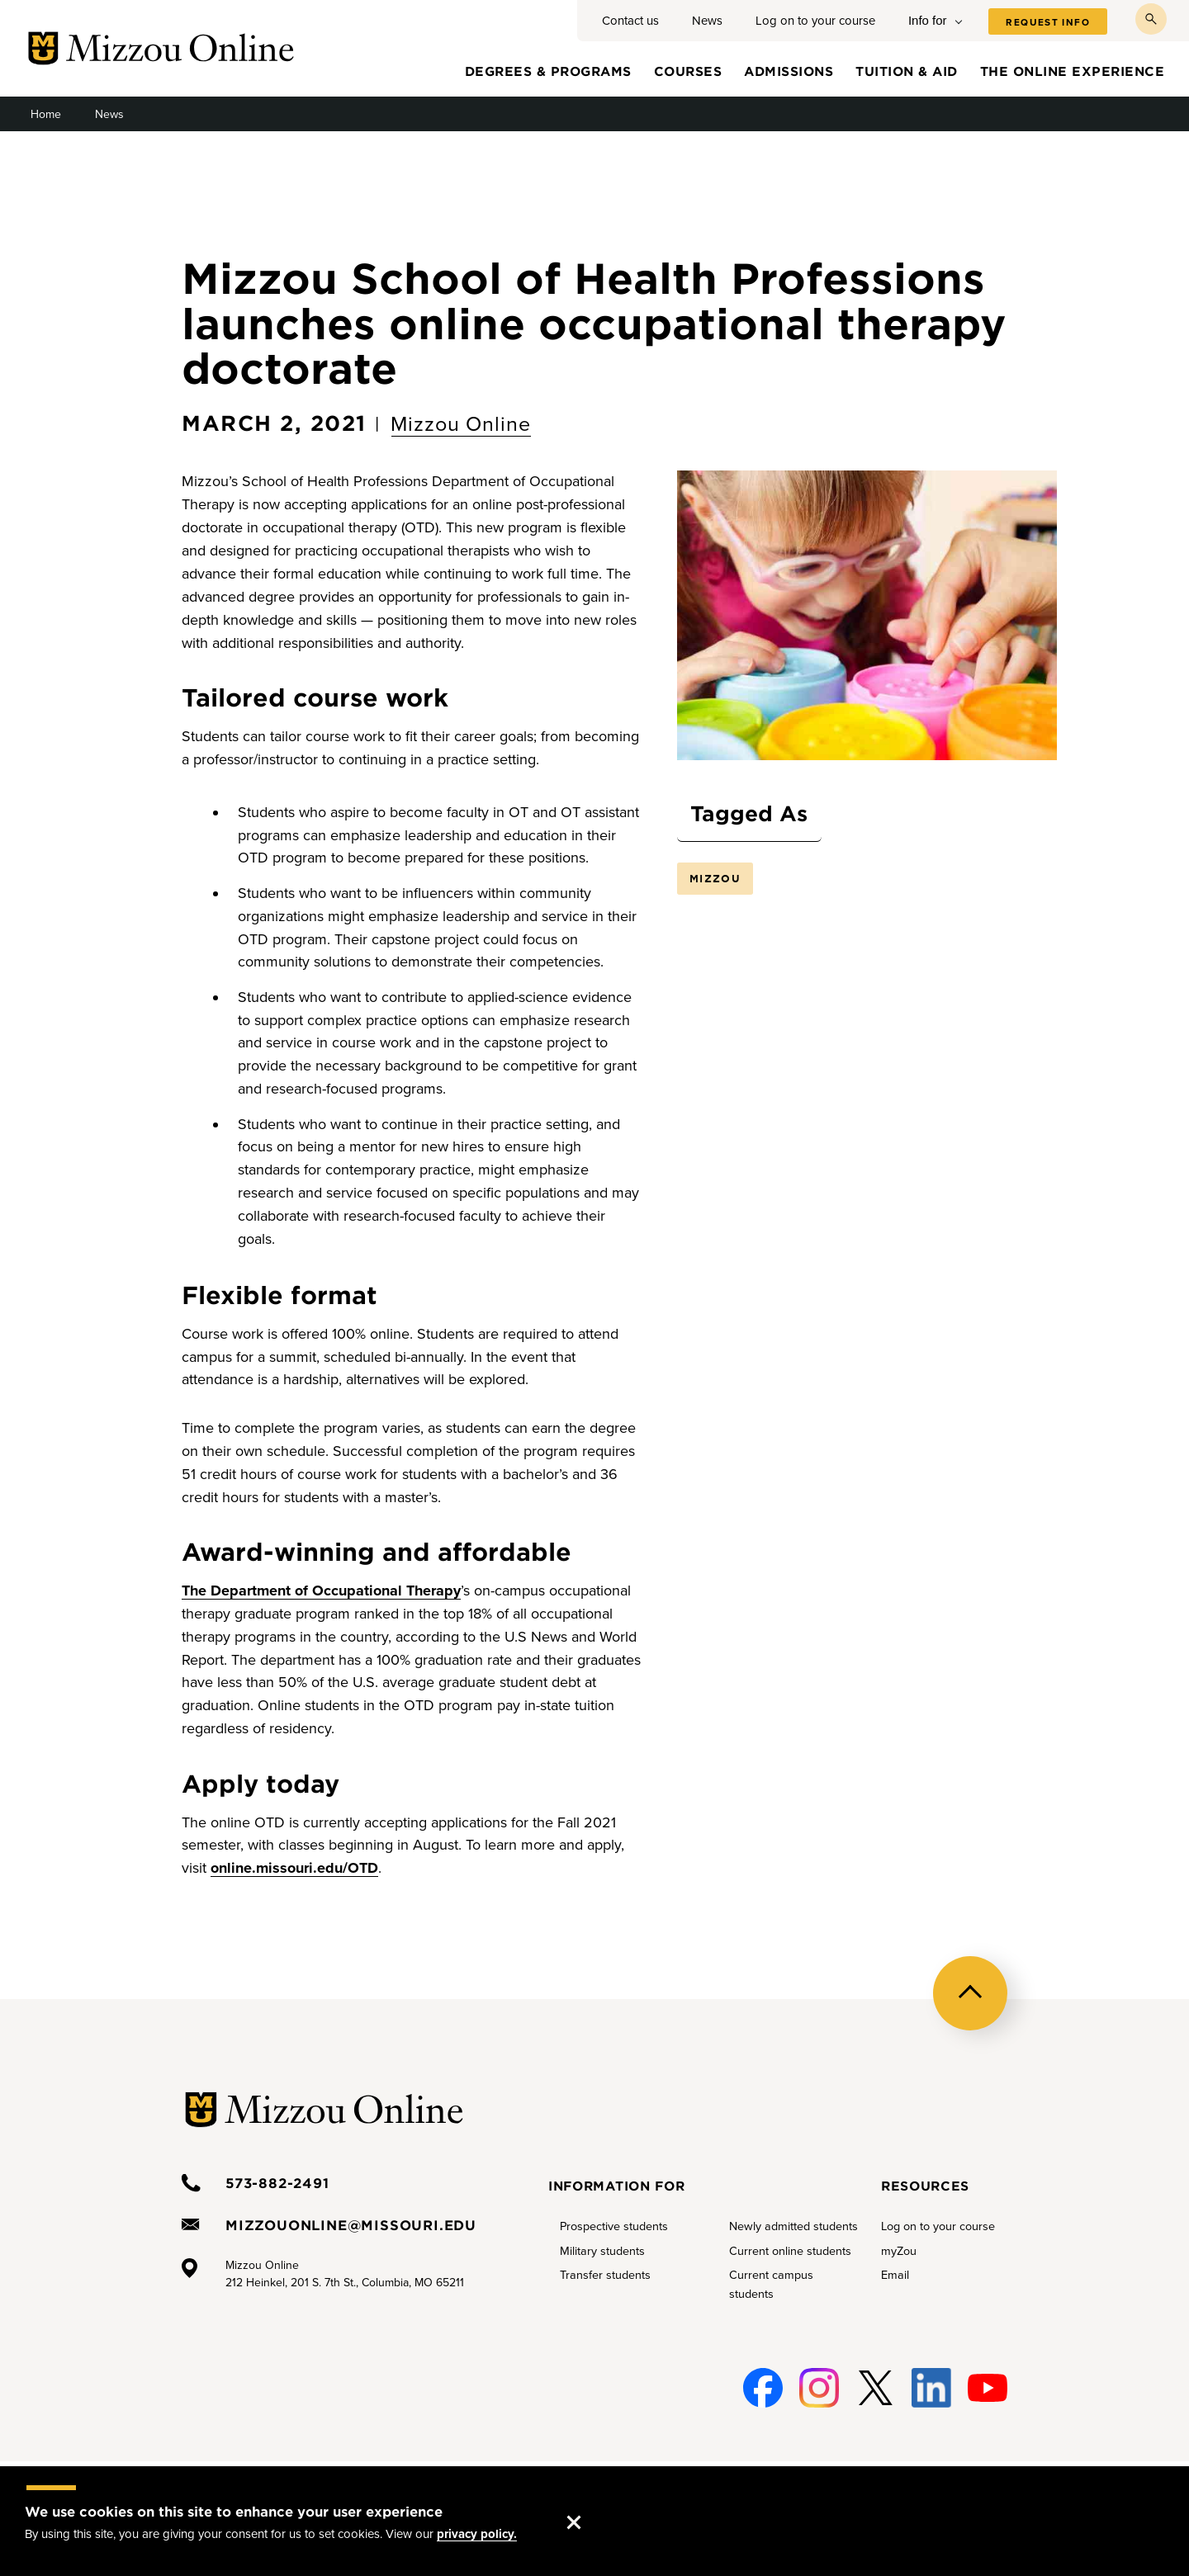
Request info (1048, 22)
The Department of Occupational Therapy (321, 1590)
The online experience (1072, 70)
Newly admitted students (793, 2226)
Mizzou (715, 878)
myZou (899, 2251)
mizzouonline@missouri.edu (350, 2224)
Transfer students (605, 2275)
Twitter (871, 2389)
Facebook (760, 2389)
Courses (688, 70)
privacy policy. (477, 2533)
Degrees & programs (548, 70)
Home (46, 114)
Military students (602, 2251)
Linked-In (930, 2389)
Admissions (788, 70)
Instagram (816, 2389)
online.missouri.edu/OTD (294, 1868)
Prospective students (614, 2226)
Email (895, 2275)
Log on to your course (815, 20)
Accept (590, 2506)
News (707, 20)
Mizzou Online (460, 424)
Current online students (790, 2251)
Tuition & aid (906, 70)
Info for (927, 20)
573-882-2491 (277, 2182)
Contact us (630, 20)
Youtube (987, 2389)
